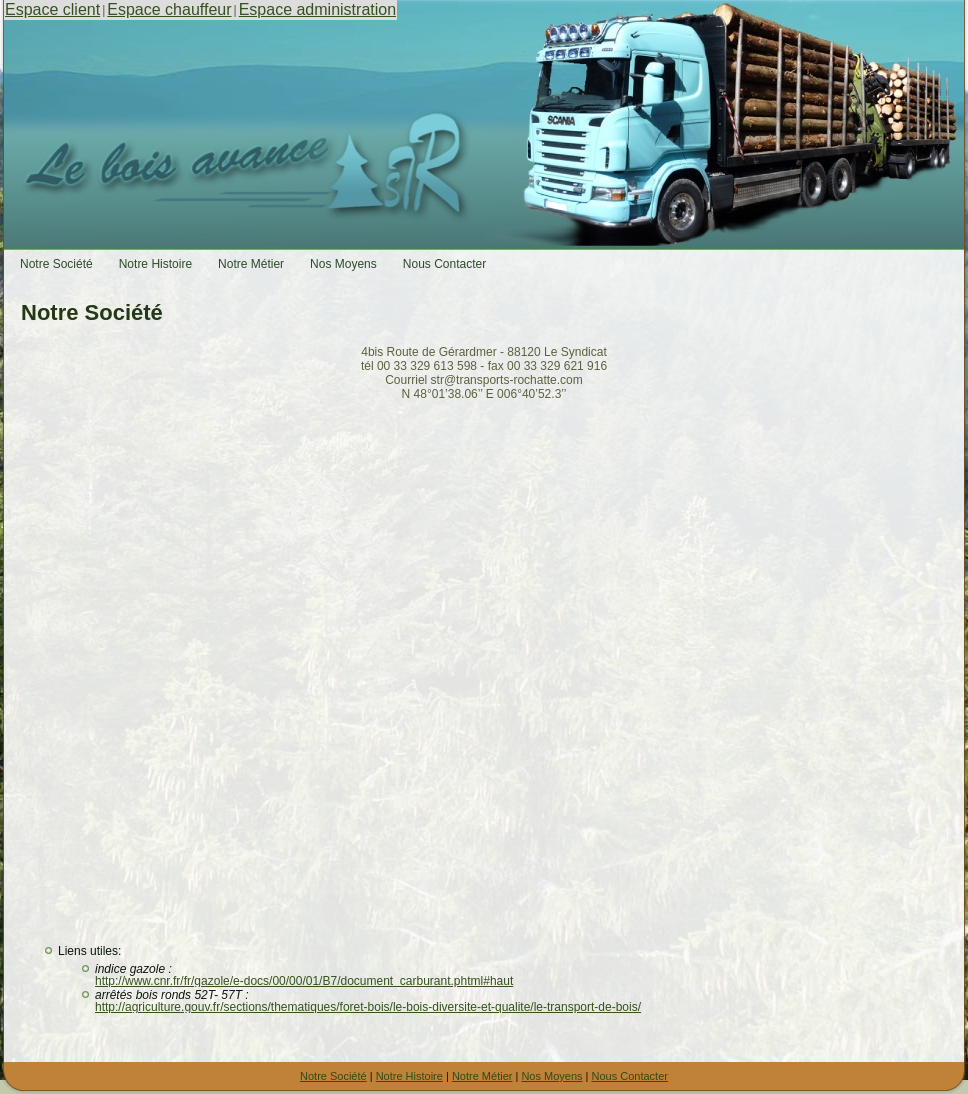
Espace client (52, 9)
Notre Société (333, 1076)
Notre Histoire (409, 1076)
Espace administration (317, 9)
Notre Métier (482, 1076)
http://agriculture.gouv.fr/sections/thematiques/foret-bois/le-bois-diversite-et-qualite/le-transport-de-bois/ (368, 1007)
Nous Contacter (630, 1076)
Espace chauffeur (169, 9)
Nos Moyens (551, 1076)
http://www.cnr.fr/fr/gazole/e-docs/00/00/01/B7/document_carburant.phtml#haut (304, 981)
